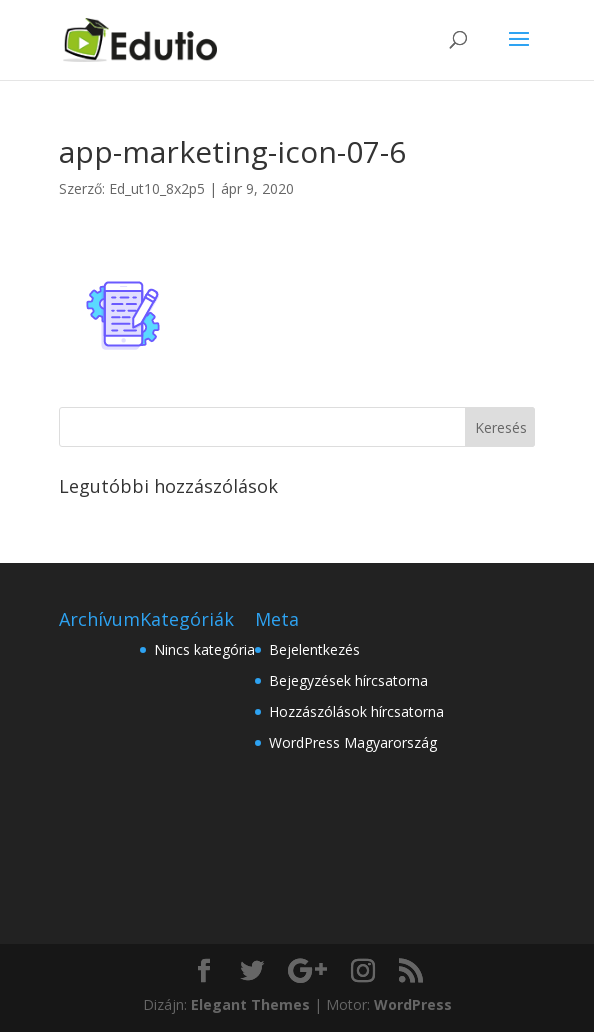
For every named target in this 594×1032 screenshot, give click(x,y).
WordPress (413, 1004)
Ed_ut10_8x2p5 (157, 188)
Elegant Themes (250, 1004)
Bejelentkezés (314, 649)
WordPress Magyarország (353, 742)
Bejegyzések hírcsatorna (348, 680)
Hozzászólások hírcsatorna (356, 711)
